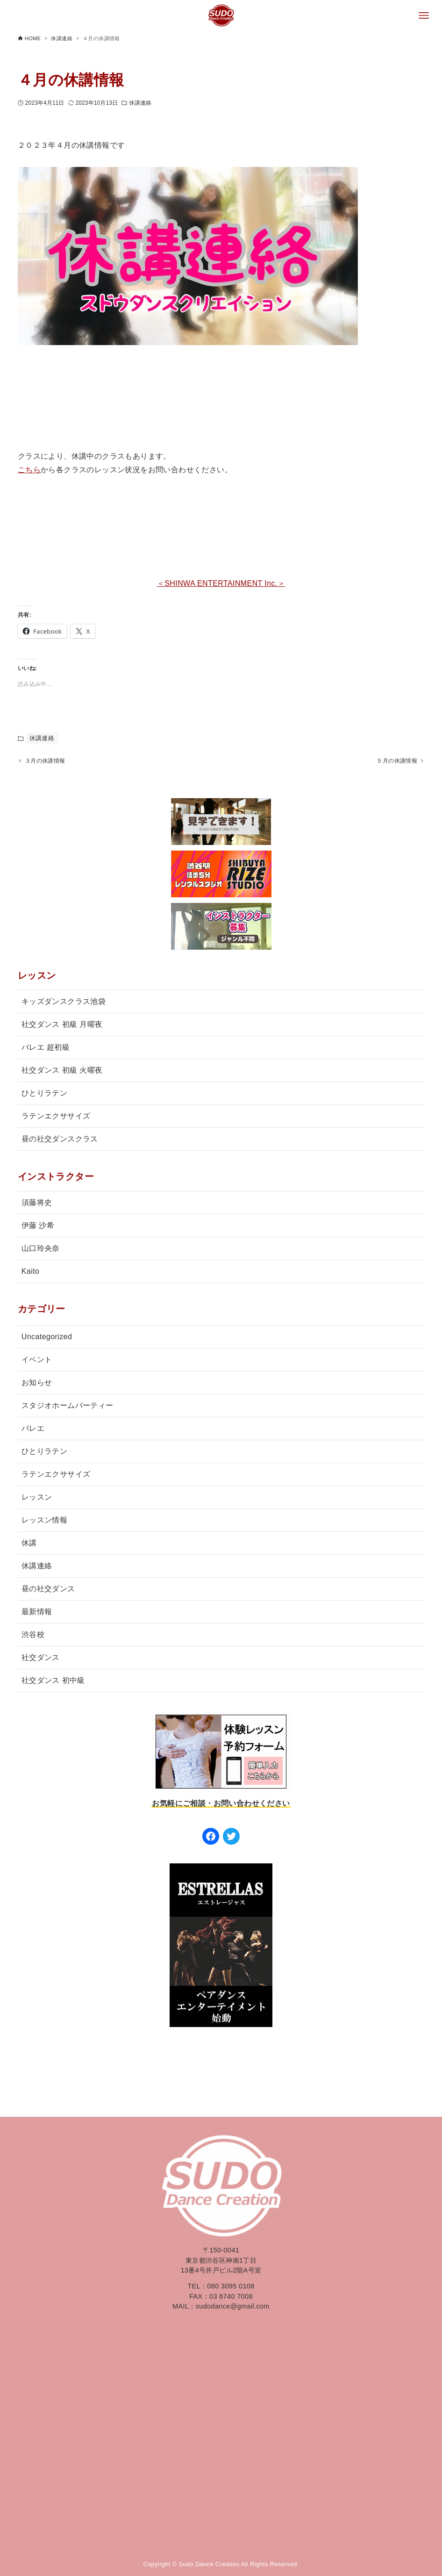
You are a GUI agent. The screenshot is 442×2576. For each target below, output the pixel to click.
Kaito (30, 1273)
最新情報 (36, 1613)
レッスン (36, 1499)
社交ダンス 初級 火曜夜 (62, 1072)
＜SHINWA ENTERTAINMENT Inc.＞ (221, 583)
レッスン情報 (44, 1522)
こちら (29, 470)
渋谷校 (32, 1636)
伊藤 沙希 (37, 1227)
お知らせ (36, 1384)
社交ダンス (40, 1659)
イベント (36, 1361)
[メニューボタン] (423, 15)
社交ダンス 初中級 (53, 1682)
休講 (29, 1545)
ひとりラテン (44, 1095)
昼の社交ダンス (48, 1591)
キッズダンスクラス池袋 (63, 1003)
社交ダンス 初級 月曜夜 (62, 1026)
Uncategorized (46, 1338)
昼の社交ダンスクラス (59, 1141)
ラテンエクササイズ (56, 1118)
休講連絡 (140, 103)
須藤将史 (36, 1204)
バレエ (32, 1430)
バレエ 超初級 (45, 1049)
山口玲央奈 (40, 1250)
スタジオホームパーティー (67, 1407)
